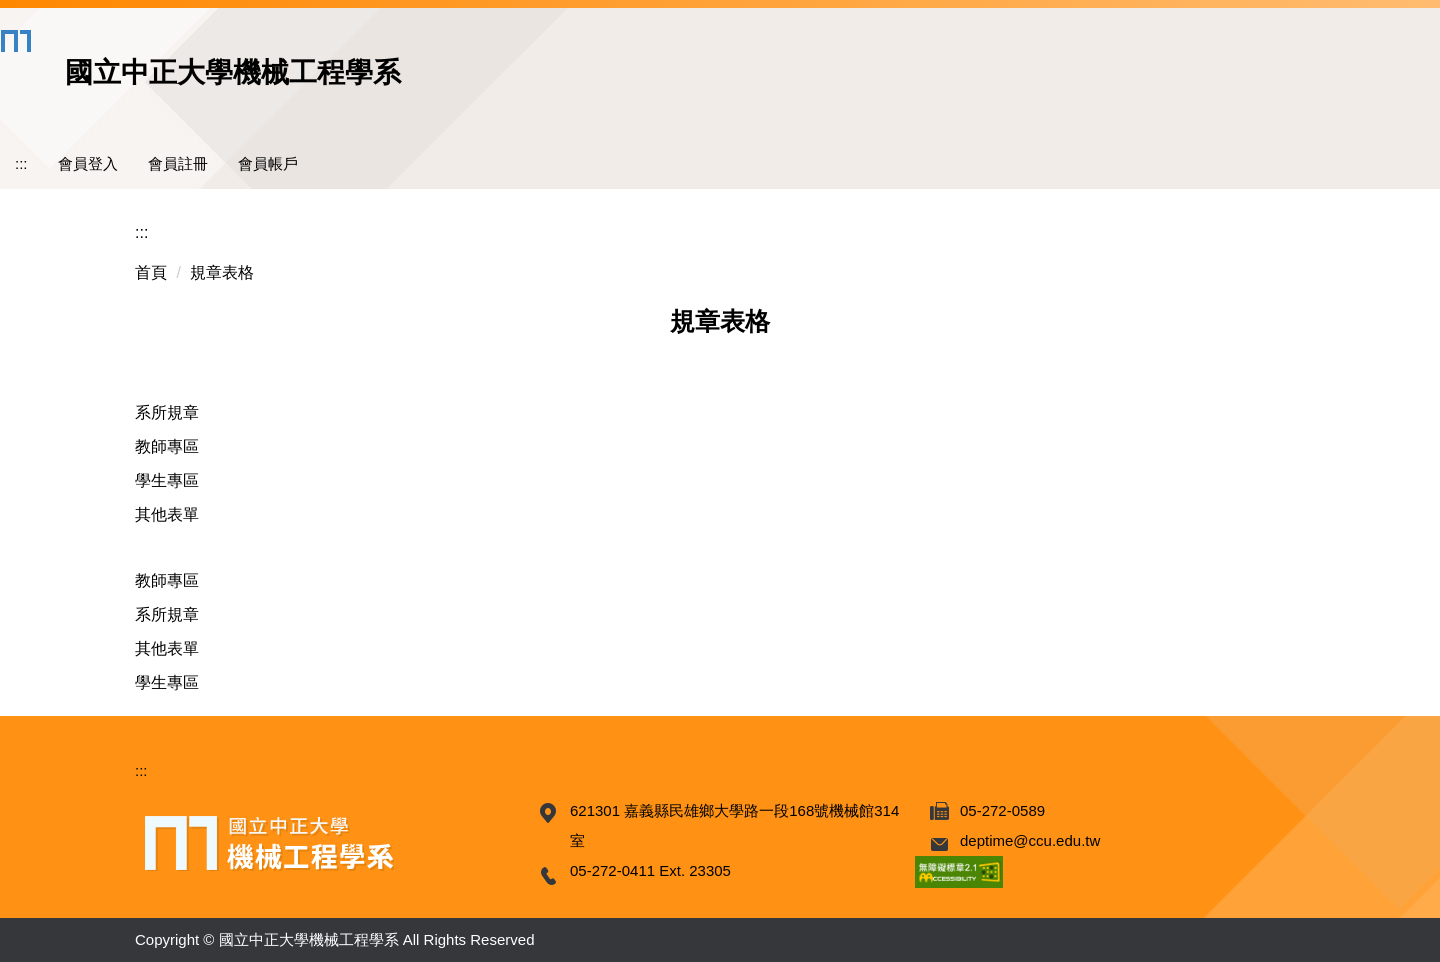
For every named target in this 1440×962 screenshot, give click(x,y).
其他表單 (167, 514)
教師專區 (167, 446)
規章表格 (222, 272)
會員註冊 (178, 163)
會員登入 (88, 163)
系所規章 (167, 412)
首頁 (151, 272)
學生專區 (167, 480)
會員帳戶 (268, 163)
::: (21, 163)
